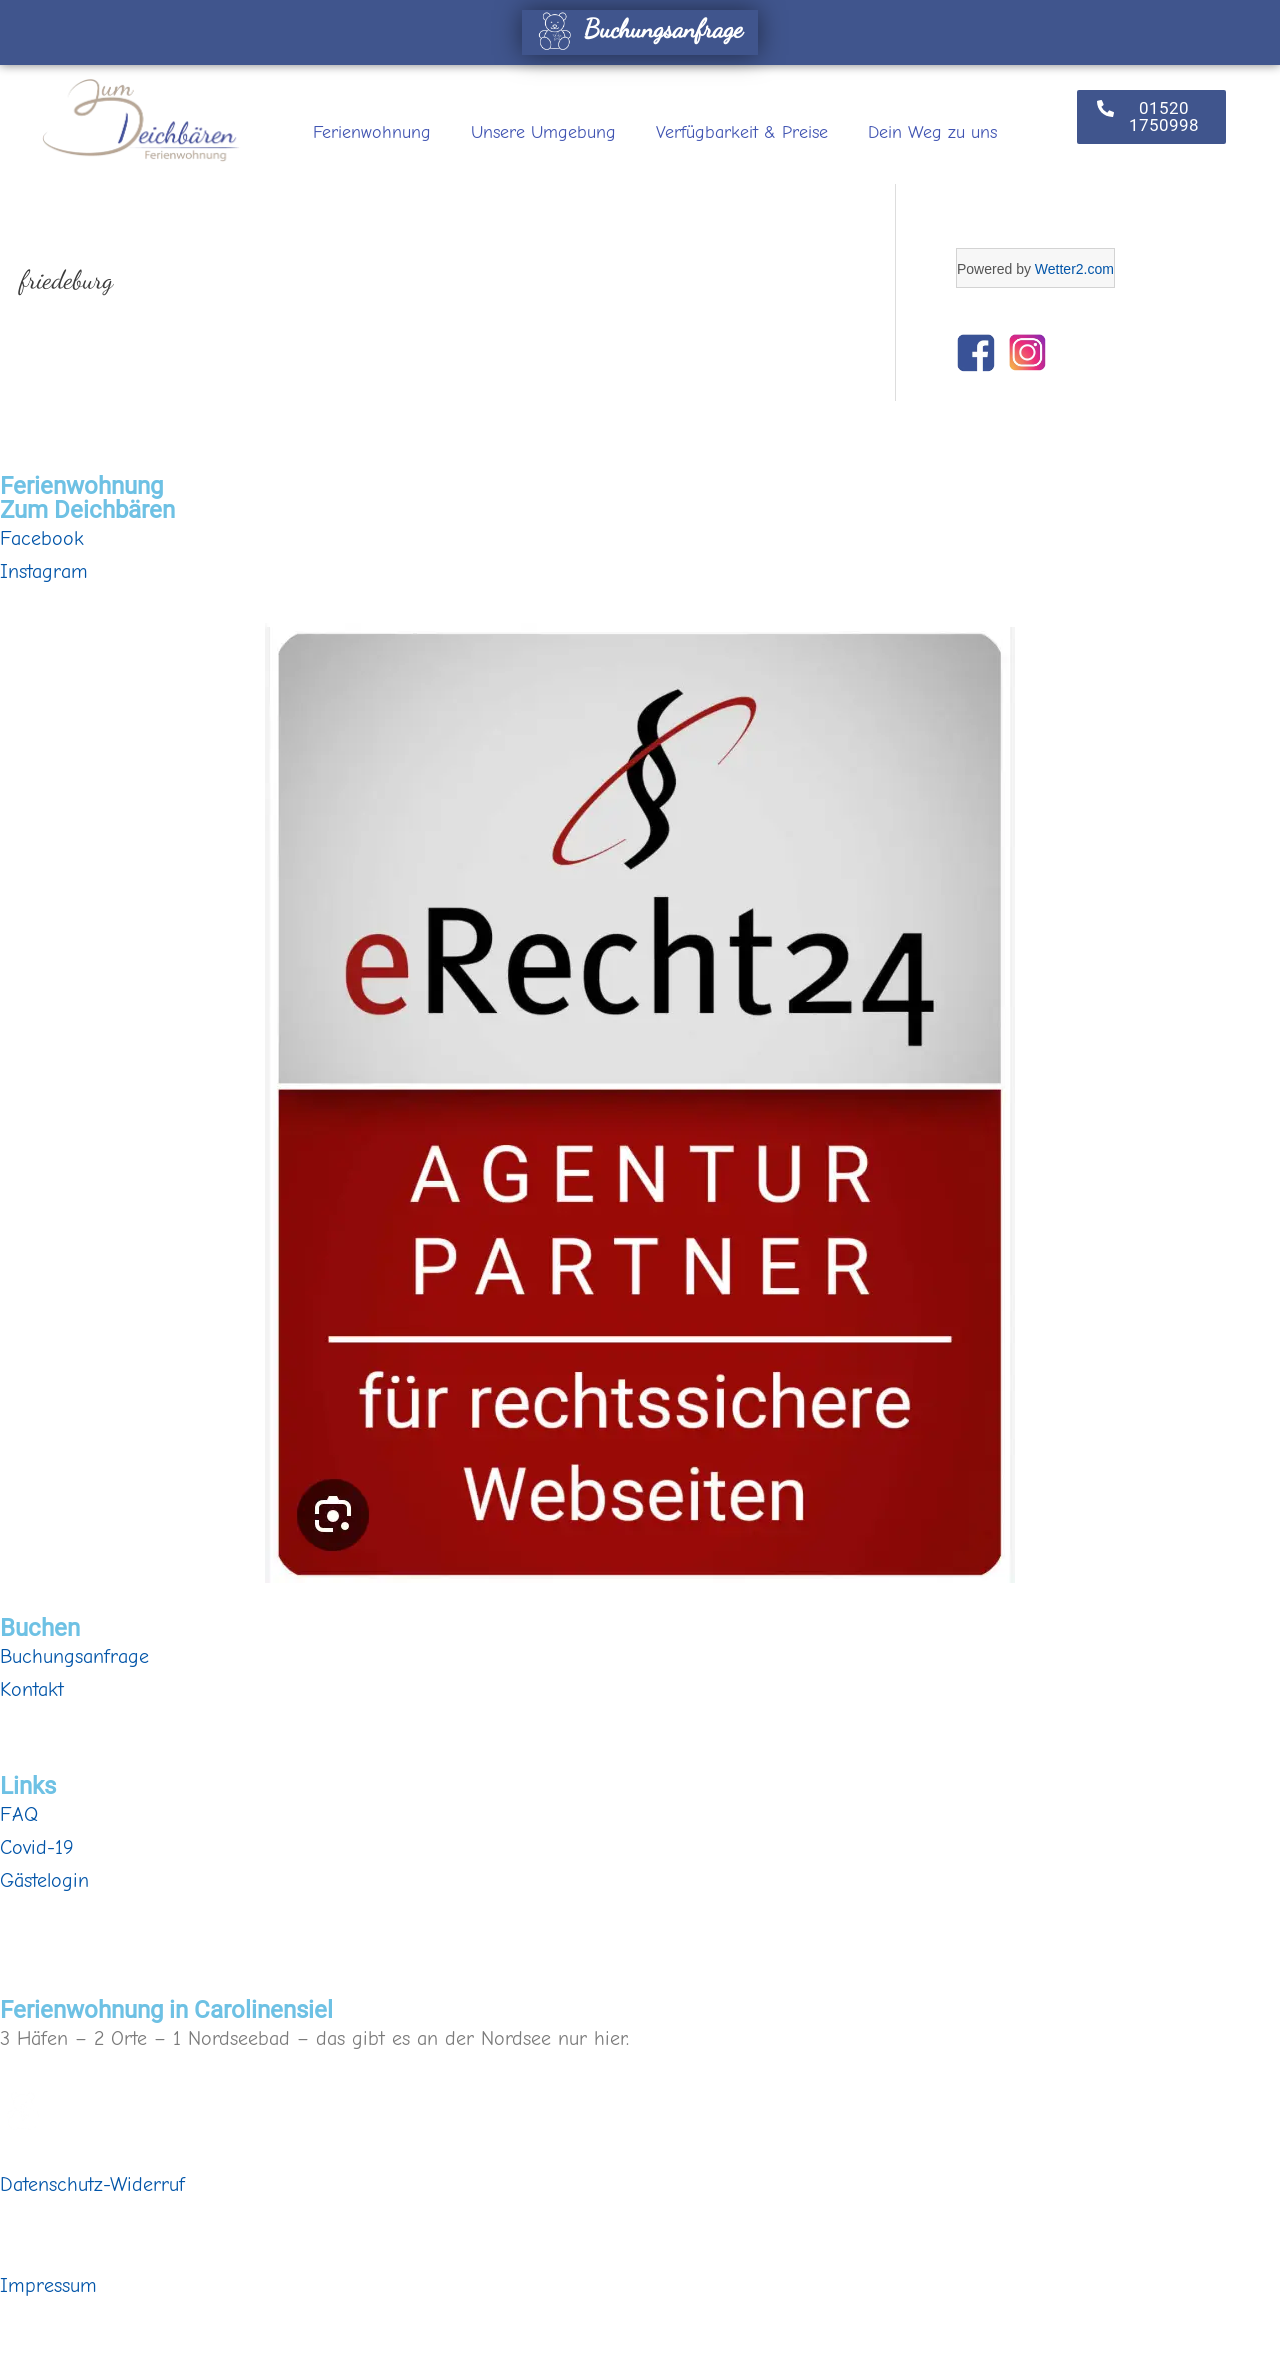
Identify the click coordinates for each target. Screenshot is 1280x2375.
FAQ (19, 1814)
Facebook (42, 538)
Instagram (44, 571)
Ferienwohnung (372, 132)
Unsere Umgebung (543, 132)
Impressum (48, 2285)
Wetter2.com (1074, 269)
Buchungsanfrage (637, 28)
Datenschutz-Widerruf (92, 2184)
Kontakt (32, 1689)
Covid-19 (37, 1847)
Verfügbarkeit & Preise (742, 132)
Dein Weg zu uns (932, 132)
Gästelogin (44, 1880)
